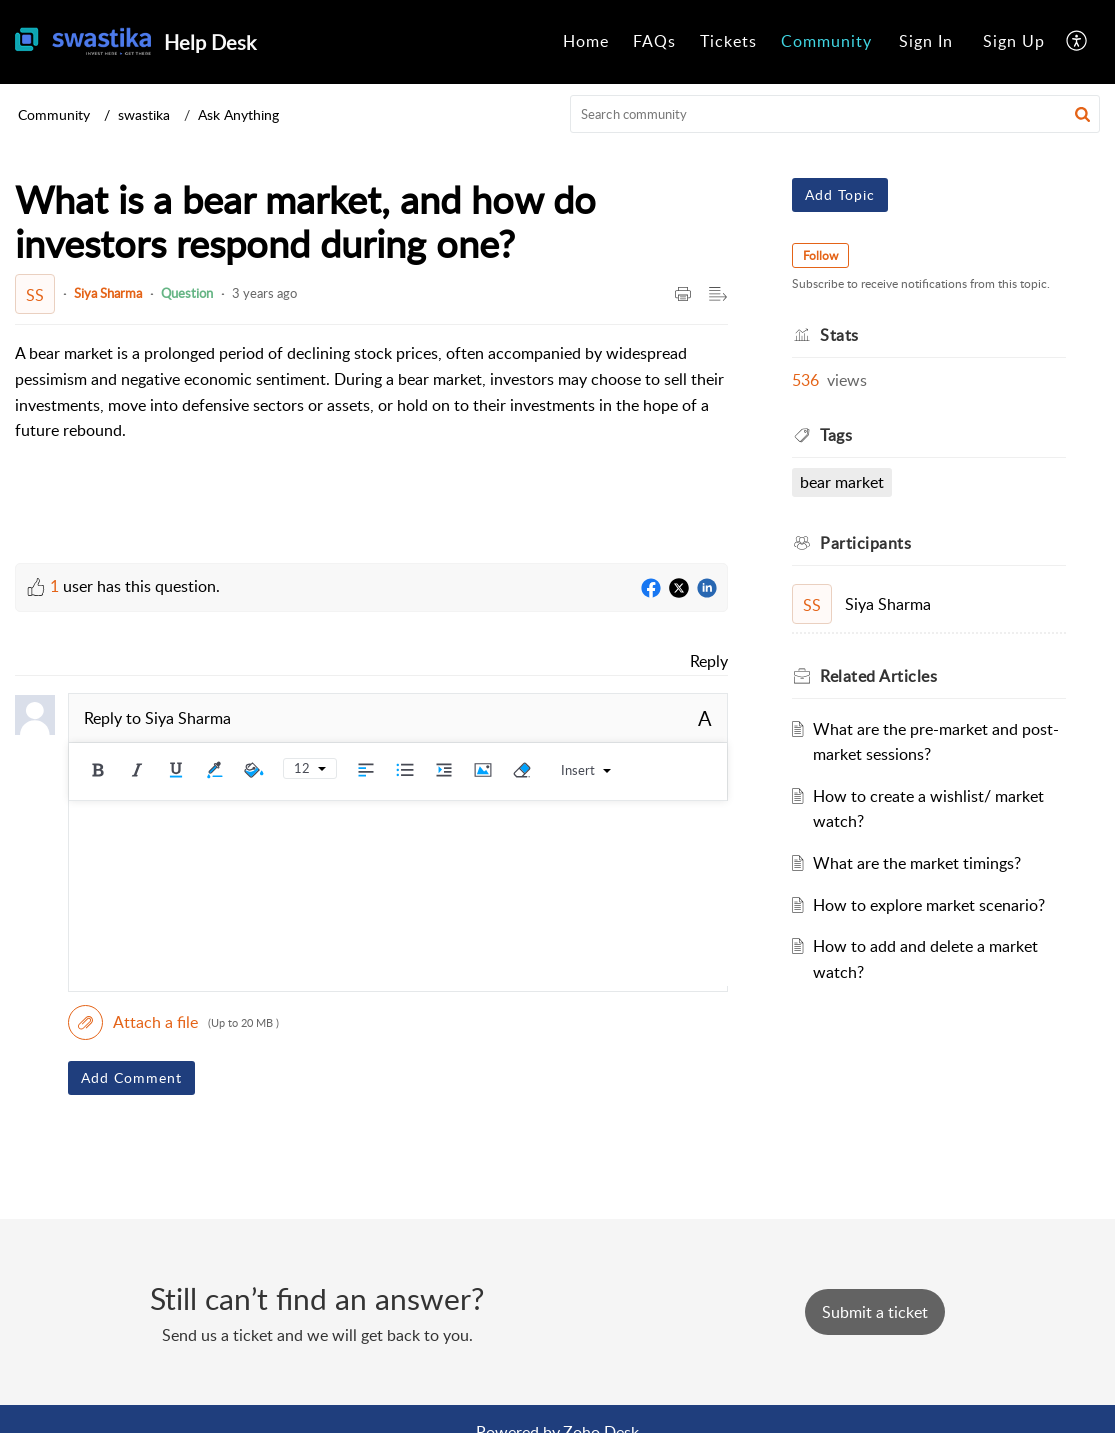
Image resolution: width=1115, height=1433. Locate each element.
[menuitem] (586, 42)
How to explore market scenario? (929, 905)
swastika (144, 114)
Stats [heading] (839, 335)
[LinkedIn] (707, 589)
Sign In (926, 41)
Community (826, 41)
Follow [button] (820, 255)
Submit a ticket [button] (875, 1312)
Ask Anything (238, 114)
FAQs (654, 41)
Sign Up (1014, 41)
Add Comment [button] (131, 1077)
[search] (835, 114)
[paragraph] (371, 392)
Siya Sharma (108, 293)
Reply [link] (709, 661)
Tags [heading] (836, 435)
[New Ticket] (875, 1312)
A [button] (705, 718)
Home (586, 41)
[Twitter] (679, 589)
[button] (1077, 42)
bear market (842, 482)
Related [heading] (878, 676)
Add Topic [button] (840, 194)
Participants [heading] (865, 543)
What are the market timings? (917, 863)
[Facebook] (651, 589)
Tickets (728, 41)
